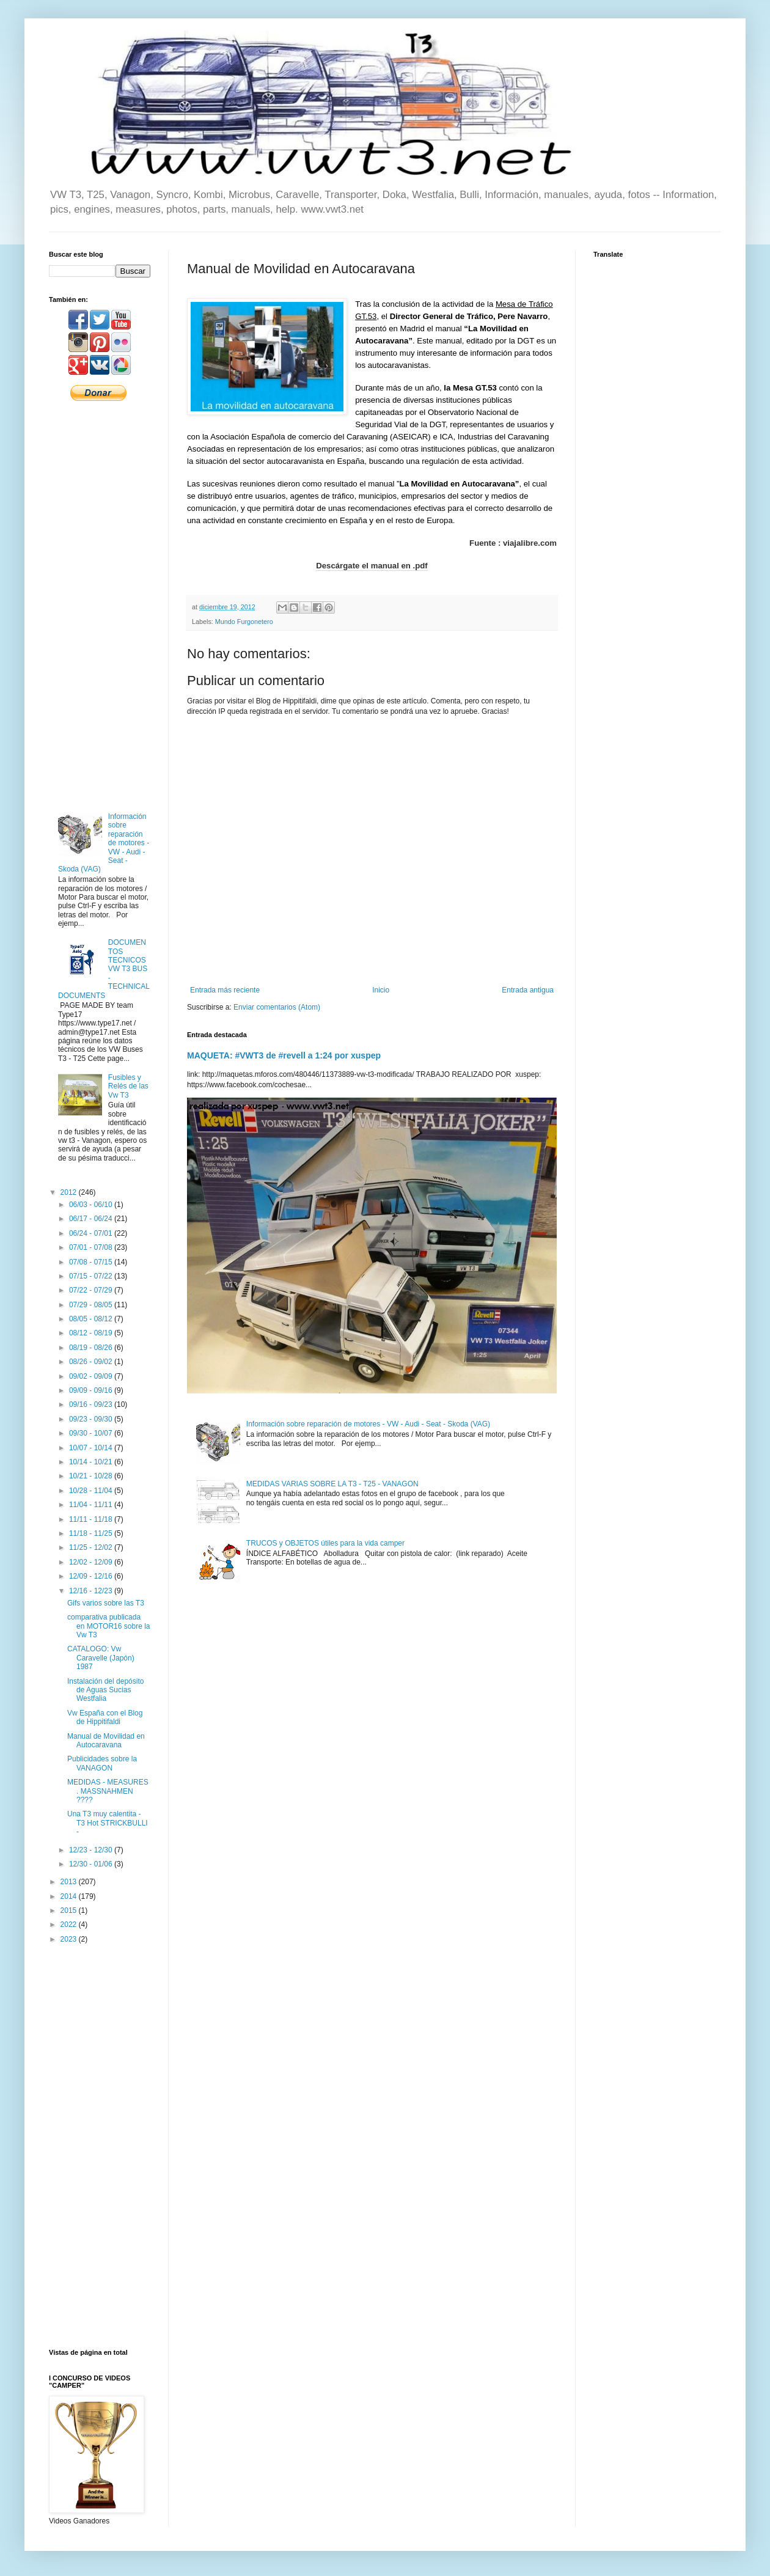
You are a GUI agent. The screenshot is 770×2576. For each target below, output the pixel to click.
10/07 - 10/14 (91, 1448)
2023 (70, 1939)
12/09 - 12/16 (91, 1576)
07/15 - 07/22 (91, 1276)
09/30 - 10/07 (91, 1433)
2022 (70, 1924)
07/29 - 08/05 (91, 1305)
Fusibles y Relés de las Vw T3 (128, 1086)
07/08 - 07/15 (91, 1262)
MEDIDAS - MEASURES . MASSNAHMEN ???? (107, 1791)
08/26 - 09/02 (91, 1361)
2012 (70, 1192)
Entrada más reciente (225, 990)
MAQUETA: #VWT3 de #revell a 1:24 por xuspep (284, 1055)
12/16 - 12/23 (91, 1591)
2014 (70, 1896)
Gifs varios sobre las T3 (105, 1603)
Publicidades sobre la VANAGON (102, 1763)
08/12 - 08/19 (91, 1333)
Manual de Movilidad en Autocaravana (106, 1740)
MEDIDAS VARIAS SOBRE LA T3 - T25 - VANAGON (332, 1484)
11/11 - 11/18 (91, 1519)
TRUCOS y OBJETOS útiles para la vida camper (325, 1543)
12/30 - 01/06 (91, 1864)
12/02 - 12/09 (91, 1562)
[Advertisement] (99, 605)
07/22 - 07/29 (91, 1290)
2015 (70, 1910)
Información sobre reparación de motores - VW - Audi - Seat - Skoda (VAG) (368, 1424)
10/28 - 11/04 (91, 1490)
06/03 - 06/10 (91, 1204)
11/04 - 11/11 (91, 1504)
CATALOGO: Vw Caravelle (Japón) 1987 (100, 1658)
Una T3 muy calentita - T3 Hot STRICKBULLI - (107, 1823)
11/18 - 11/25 (91, 1533)
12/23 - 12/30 (91, 1850)
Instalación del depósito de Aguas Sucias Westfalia (105, 1690)
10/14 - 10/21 (91, 1462)
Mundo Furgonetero (244, 621)
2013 (70, 1881)
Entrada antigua (528, 990)
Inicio (380, 990)
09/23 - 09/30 (91, 1419)
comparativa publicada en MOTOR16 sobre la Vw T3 (108, 1626)
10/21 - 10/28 (91, 1476)
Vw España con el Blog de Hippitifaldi (104, 1717)
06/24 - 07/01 (91, 1233)
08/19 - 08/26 (91, 1347)
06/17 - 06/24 (91, 1218)
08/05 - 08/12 (91, 1319)
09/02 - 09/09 (91, 1376)
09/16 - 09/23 (91, 1404)
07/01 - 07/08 (91, 1247)
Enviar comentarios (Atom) (276, 1007)
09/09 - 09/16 (91, 1390)
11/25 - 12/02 (91, 1547)
